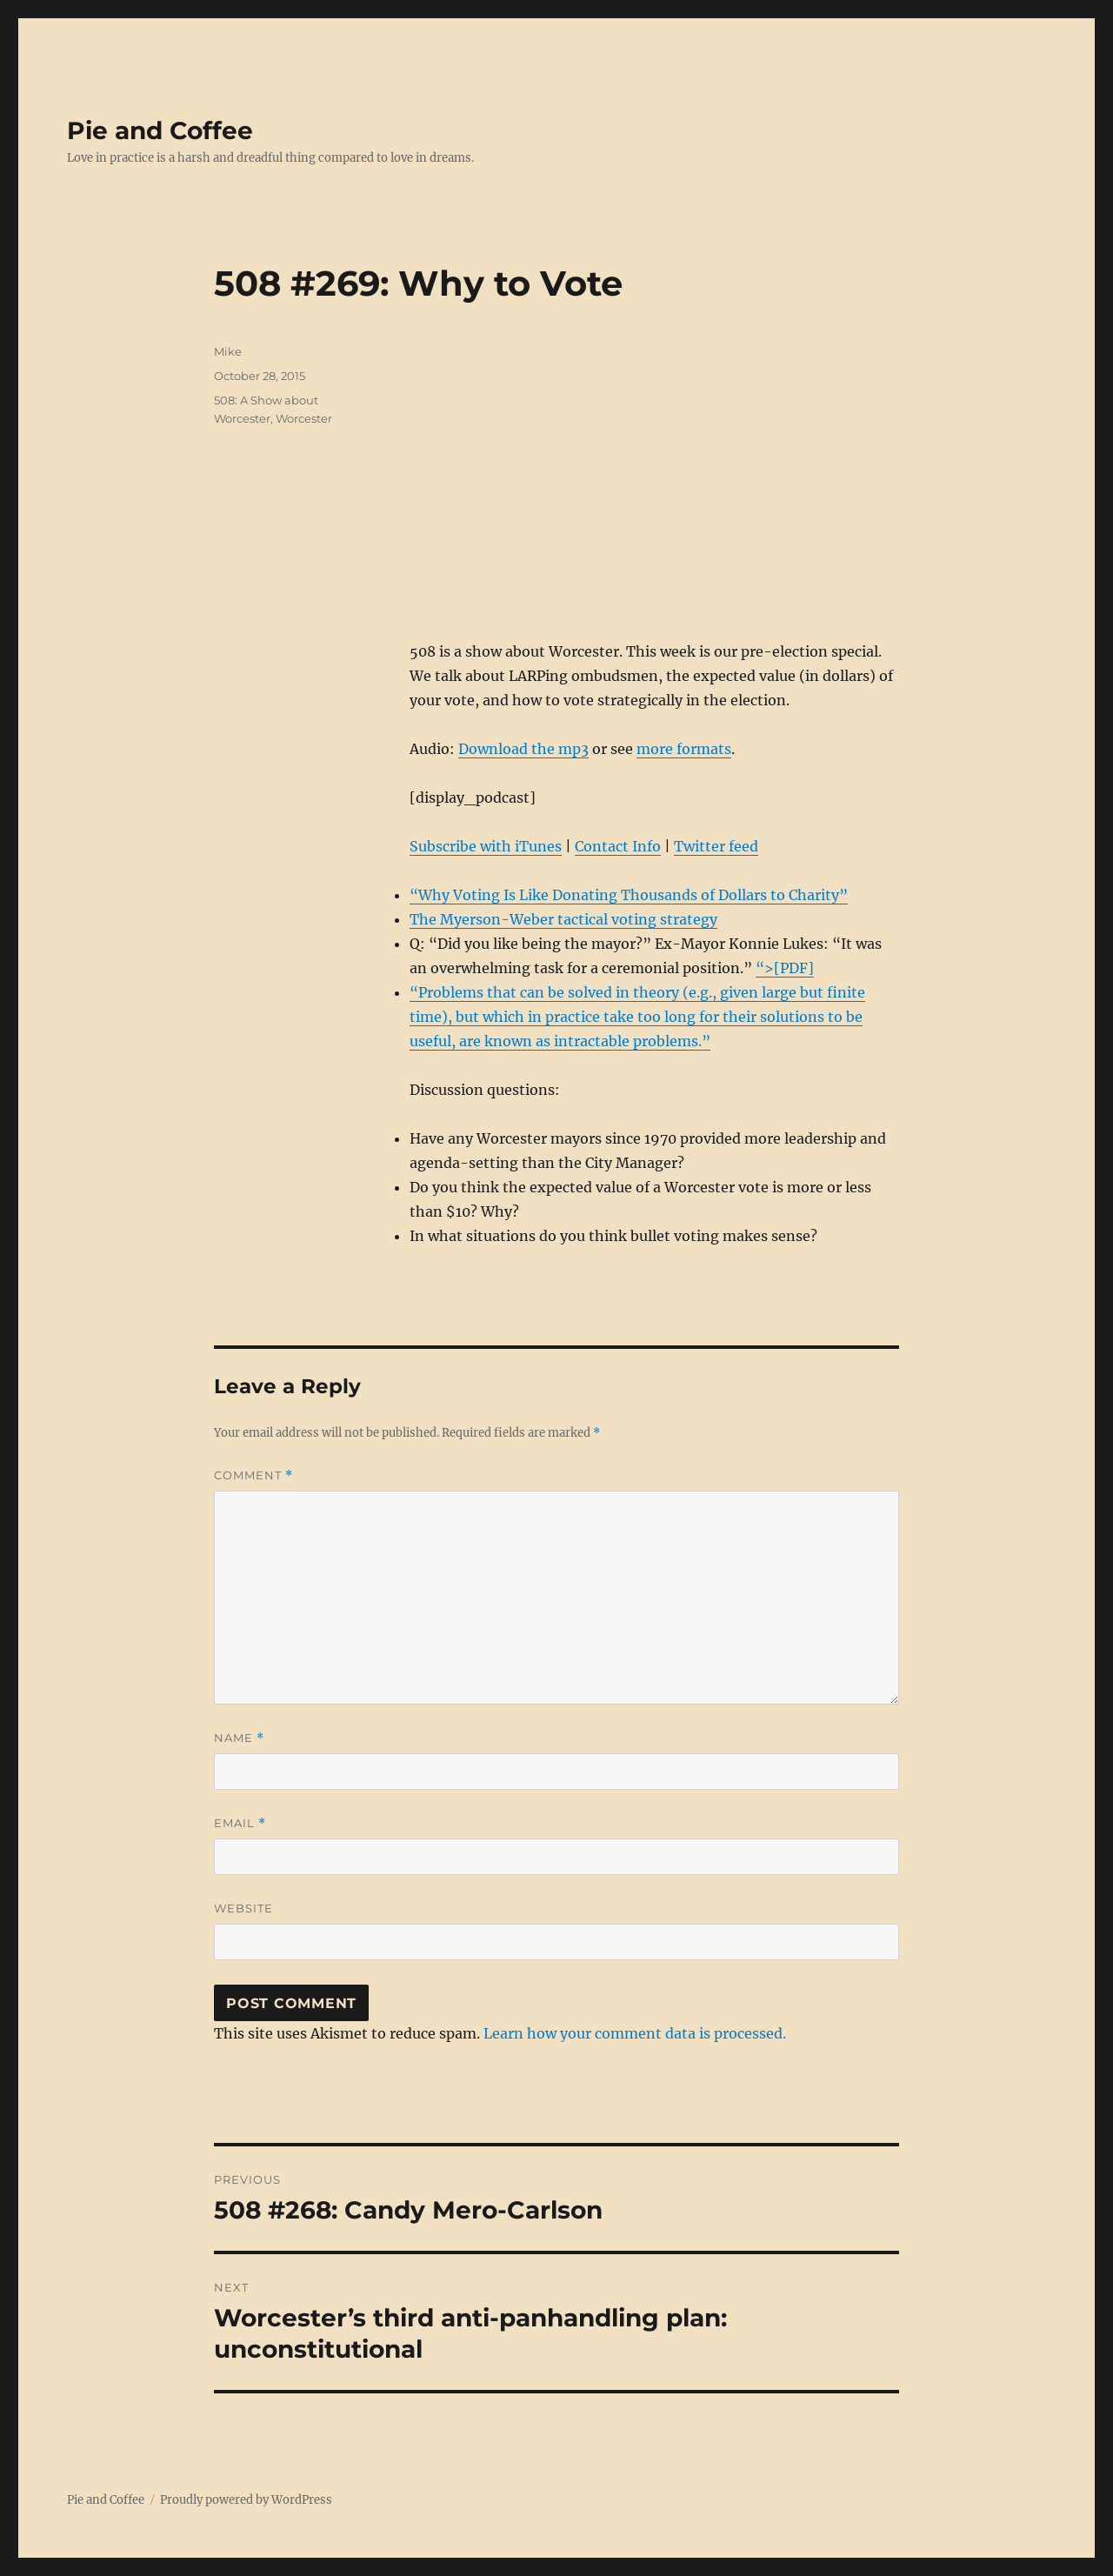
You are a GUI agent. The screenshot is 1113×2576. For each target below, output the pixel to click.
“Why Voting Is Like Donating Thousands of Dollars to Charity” (629, 895)
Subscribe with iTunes (486, 846)
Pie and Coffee (160, 130)
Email (240, 1823)
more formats (683, 748)
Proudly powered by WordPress (246, 2500)
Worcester (304, 418)
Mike (228, 351)
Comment (253, 1475)
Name (239, 1738)
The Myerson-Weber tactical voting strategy (563, 919)
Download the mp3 (523, 748)
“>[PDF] (785, 968)
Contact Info (618, 846)
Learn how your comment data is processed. (634, 2033)
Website (243, 1908)
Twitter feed (716, 846)
